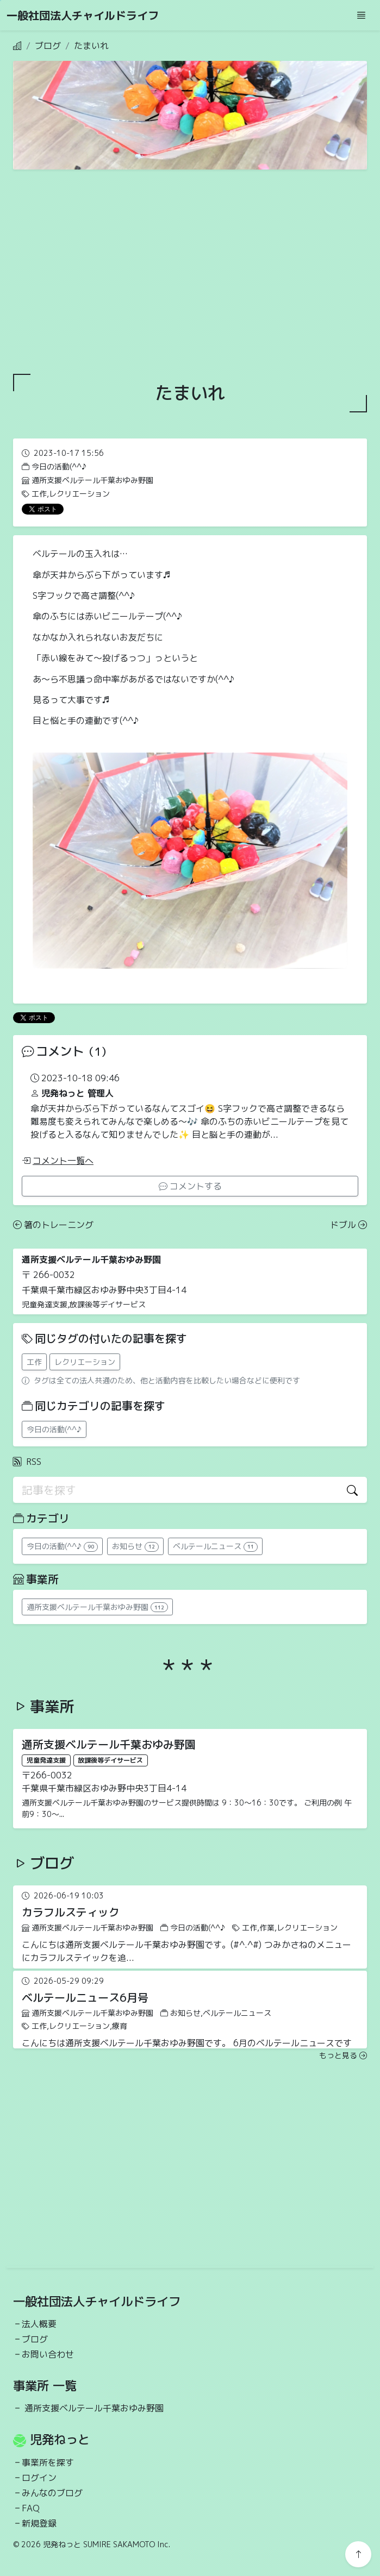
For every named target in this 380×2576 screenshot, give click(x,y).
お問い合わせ (48, 2354)
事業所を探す (48, 2462)
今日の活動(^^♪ (54, 1429)
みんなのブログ (52, 2493)
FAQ (31, 2508)
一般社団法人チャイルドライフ (83, 15)
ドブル (348, 1225)
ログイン (39, 2478)
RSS (27, 1462)
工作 (34, 1362)
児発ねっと (60, 2439)
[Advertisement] (190, 272)
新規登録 (39, 2523)
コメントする (190, 1186)
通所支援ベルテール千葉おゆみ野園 (94, 2408)
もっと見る (343, 2055)
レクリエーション (84, 1362)
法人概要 (39, 2324)
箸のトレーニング (53, 1225)
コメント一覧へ (58, 1161)
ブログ (48, 46)
